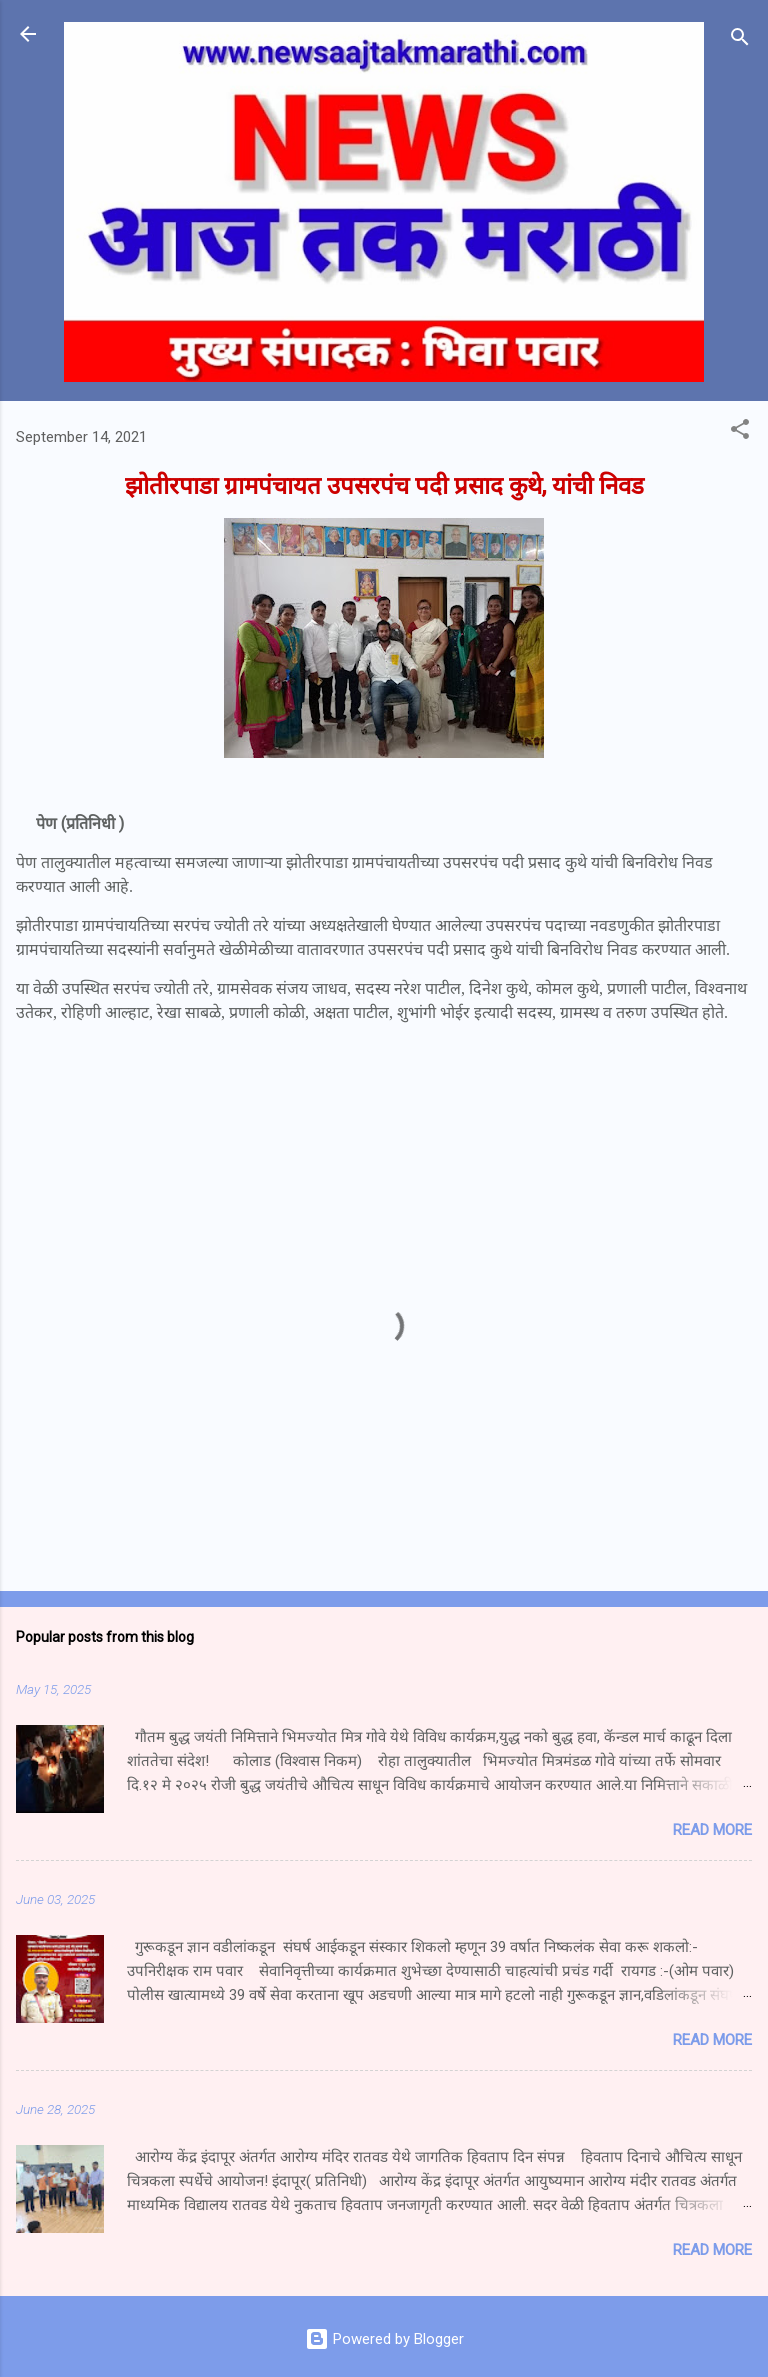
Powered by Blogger (384, 2339)
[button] (740, 432)
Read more (712, 1830)
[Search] (740, 40)
